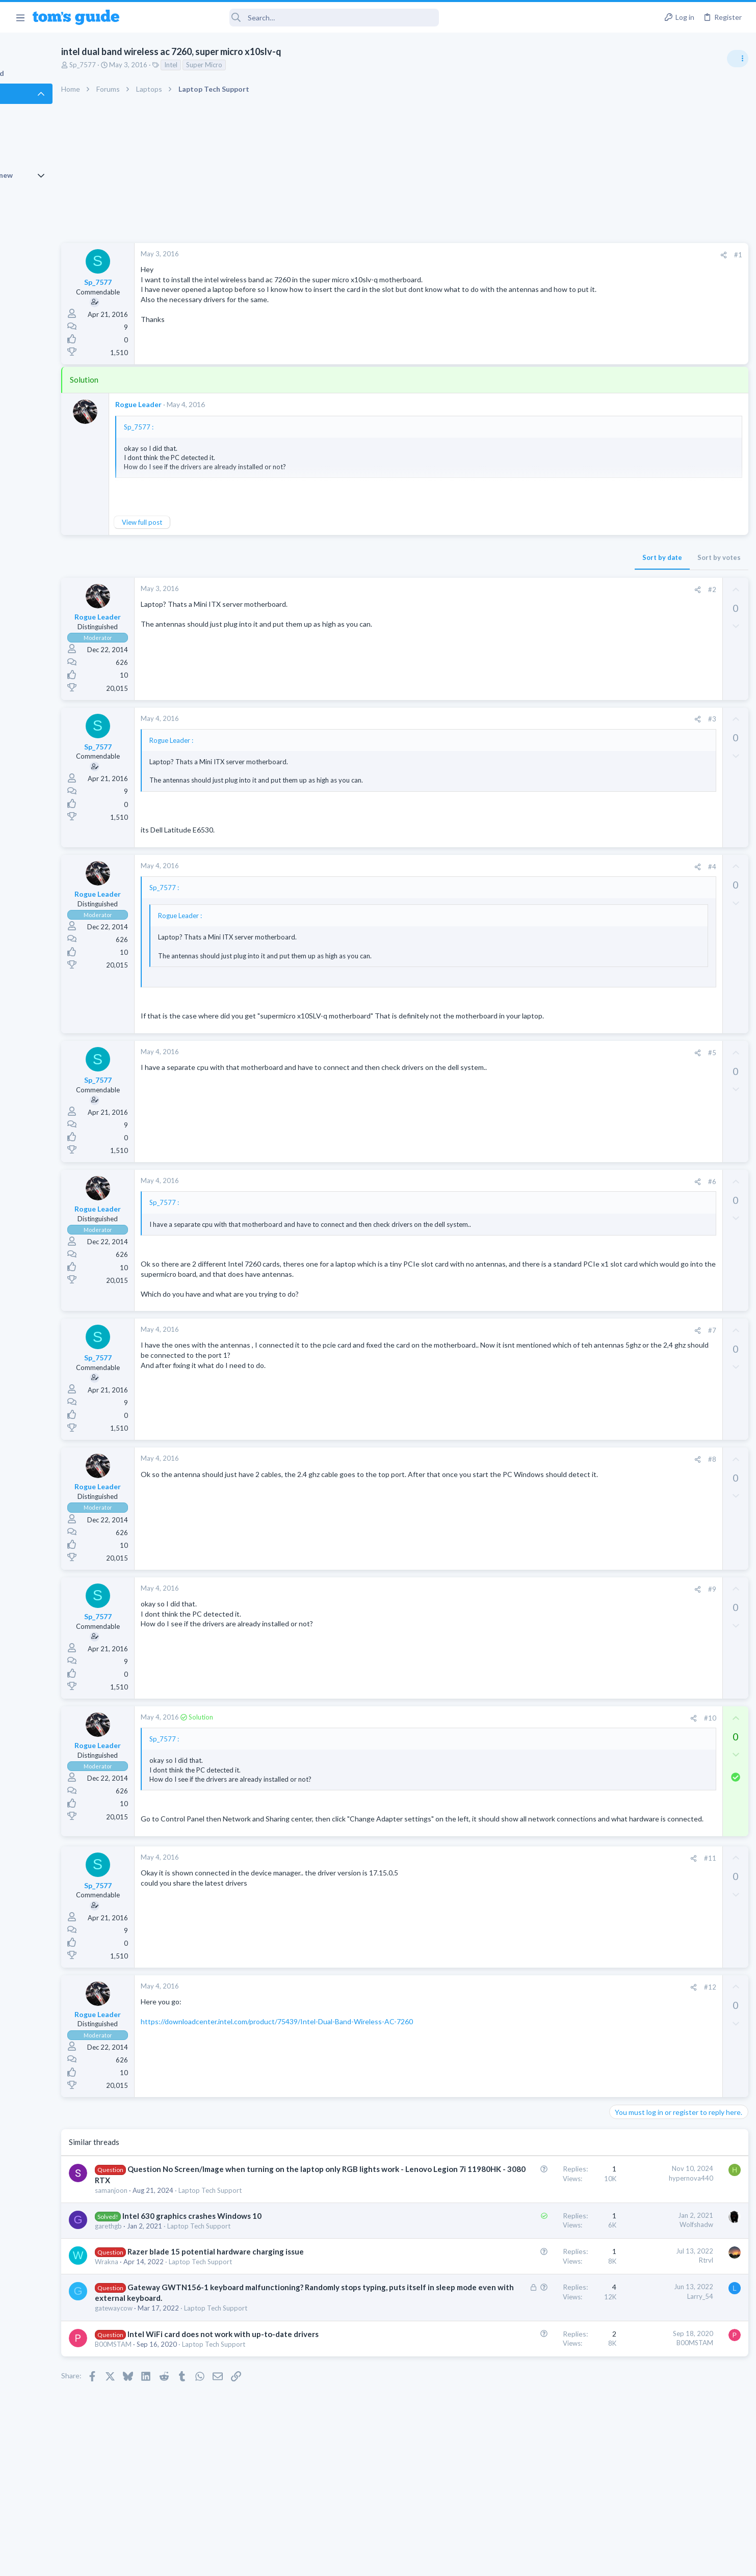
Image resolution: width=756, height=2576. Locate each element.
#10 (544, 1738)
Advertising (268, 2562)
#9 (546, 1609)
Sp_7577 (138, 65)
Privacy (404, 2562)
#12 (544, 2017)
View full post (198, 522)
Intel (226, 65)
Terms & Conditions (475, 2562)
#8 (546, 1479)
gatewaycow (170, 2359)
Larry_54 (535, 2336)
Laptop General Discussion (651, 751)
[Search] (286, 17)
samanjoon (167, 2230)
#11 (544, 1888)
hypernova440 (525, 2208)
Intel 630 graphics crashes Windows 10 (248, 2256)
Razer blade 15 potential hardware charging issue (272, 2292)
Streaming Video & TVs (645, 693)
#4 (546, 867)
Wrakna (162, 2302)
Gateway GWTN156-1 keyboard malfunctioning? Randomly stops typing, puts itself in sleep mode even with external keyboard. (255, 2338)
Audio (620, 624)
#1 (572, 255)
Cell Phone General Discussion (656, 859)
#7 (546, 1350)
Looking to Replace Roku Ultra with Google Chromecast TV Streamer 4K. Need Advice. (675, 654)
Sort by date (496, 557)
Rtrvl (540, 2301)
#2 (546, 589)
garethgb (164, 2267)
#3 (546, 719)
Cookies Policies (340, 2562)
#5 (546, 1062)
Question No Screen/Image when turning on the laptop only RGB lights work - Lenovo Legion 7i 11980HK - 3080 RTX (263, 2209)
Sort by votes (553, 557)
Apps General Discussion (648, 909)
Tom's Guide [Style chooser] (673, 2491)
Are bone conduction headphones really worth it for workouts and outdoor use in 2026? (675, 585)
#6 (546, 1192)
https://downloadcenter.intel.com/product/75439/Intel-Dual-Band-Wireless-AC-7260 (333, 2051)
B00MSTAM (169, 2406)
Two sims (626, 831)
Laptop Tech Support (266, 2230)
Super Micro (260, 65)
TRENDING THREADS (627, 554)
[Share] (558, 255)
